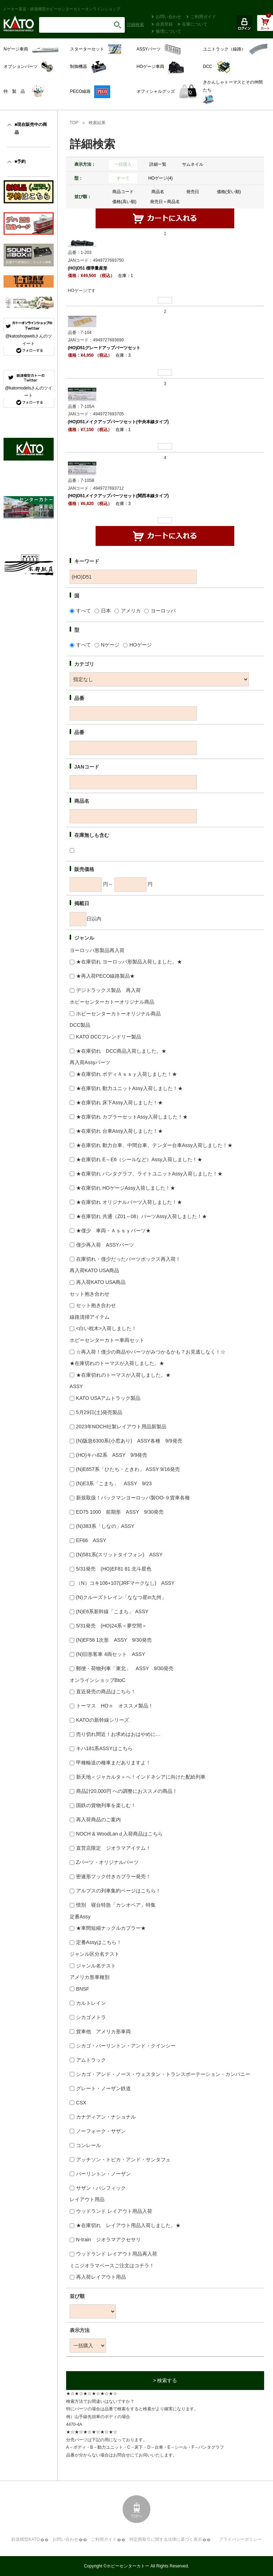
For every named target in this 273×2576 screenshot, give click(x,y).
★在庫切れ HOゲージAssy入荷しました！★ (125, 1188)
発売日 (192, 191)
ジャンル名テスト (96, 1966)
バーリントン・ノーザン (103, 2174)
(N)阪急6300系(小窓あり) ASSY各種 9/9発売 (129, 1441)
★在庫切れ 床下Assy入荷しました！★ (119, 1102)
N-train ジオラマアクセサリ (108, 2239)
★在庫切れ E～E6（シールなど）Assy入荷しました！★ (139, 1159)
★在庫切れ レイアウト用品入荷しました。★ (128, 2225)
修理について (168, 31)
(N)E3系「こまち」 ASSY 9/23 (114, 1483)
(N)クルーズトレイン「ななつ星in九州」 (121, 1597)
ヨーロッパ (163, 611)
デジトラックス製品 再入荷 (108, 990)
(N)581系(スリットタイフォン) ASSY (119, 1554)
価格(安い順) (229, 191)
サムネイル (192, 164)
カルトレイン (91, 2003)
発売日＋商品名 (165, 201)
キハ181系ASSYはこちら (104, 1748)
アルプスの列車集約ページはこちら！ (118, 1891)
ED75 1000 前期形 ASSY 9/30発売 (120, 1512)
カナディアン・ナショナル (106, 2117)
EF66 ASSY (91, 1540)
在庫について (195, 24)
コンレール (88, 2145)
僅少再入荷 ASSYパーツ (105, 1245)
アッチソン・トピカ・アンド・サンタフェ (123, 2159)
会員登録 (164, 24)
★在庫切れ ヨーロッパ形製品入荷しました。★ (129, 962)
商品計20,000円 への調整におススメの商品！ (126, 1791)
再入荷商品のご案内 (98, 1819)
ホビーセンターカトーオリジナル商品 (118, 1013)
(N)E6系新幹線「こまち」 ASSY (112, 1611)
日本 (106, 611)
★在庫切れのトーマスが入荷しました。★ (123, 1375)
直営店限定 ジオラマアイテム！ (113, 1848)
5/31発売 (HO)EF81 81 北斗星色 (113, 1569)
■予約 (20, 161)
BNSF (82, 1989)
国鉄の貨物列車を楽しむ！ (106, 1805)
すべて (123, 178)
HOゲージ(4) (160, 178)
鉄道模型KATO (25, 2539)
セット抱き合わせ (96, 1305)
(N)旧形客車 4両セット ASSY (110, 1654)
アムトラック (91, 2060)
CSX (81, 2102)
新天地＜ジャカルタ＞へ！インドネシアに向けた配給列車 (140, 1777)
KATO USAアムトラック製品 (108, 1398)
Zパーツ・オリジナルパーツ (107, 1862)
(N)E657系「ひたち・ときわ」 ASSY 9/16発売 (128, 1469)
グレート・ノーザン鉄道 (103, 2088)
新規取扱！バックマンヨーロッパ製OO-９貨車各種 (133, 1498)
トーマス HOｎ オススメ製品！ (114, 1706)
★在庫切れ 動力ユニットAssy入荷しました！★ (129, 1088)
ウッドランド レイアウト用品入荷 (114, 2211)
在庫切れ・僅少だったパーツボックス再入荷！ (128, 1259)
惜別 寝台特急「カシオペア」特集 (116, 1905)
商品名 (157, 191)
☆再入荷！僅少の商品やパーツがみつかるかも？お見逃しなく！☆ (150, 1352)
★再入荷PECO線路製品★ (105, 976)
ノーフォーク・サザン (101, 2131)
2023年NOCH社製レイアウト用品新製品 (121, 1426)
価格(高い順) (124, 201)
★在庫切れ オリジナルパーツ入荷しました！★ (129, 1202)
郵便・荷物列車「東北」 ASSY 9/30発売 (124, 1668)
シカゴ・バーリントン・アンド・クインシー (126, 2046)
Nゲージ (110, 645)
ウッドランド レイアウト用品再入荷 (116, 2254)
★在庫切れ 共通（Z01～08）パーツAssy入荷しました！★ (141, 1216)
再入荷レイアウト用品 (101, 2277)
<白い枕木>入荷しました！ (106, 1328)
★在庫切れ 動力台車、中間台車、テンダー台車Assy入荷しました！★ (154, 1145)
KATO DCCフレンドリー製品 (108, 1037)
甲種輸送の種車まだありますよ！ (113, 1762)
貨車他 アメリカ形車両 (103, 2031)
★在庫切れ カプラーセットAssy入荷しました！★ (132, 1117)
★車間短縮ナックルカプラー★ (111, 1928)
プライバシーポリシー (240, 2539)
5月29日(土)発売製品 (99, 1412)
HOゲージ (140, 645)
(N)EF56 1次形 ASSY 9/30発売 (114, 1640)
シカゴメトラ (91, 2017)
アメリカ (131, 611)
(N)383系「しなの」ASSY (105, 1526)
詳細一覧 (157, 164)
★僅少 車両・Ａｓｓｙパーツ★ (113, 1230)
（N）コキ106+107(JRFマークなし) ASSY (125, 1583)
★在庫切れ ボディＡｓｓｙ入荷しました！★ (126, 1074)
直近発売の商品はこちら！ (106, 1691)
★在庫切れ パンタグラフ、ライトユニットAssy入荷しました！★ (149, 1174)
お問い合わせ (168, 17)
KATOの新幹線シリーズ (102, 1720)
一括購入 (123, 164)
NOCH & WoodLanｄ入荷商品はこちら (119, 1834)
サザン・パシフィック (101, 2188)
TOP (74, 122)
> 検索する (165, 2380)
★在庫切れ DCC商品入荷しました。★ (121, 1051)
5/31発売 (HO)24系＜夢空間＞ (111, 1626)
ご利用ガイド (203, 17)
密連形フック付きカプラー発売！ (113, 1876)
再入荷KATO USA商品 (101, 1282)
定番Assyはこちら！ (99, 1942)
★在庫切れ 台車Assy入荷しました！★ (119, 1131)
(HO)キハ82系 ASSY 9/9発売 (111, 1455)
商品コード (123, 191)
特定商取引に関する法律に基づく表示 (165, 2539)
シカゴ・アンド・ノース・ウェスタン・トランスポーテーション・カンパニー (163, 2074)
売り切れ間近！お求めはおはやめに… (118, 1734)
